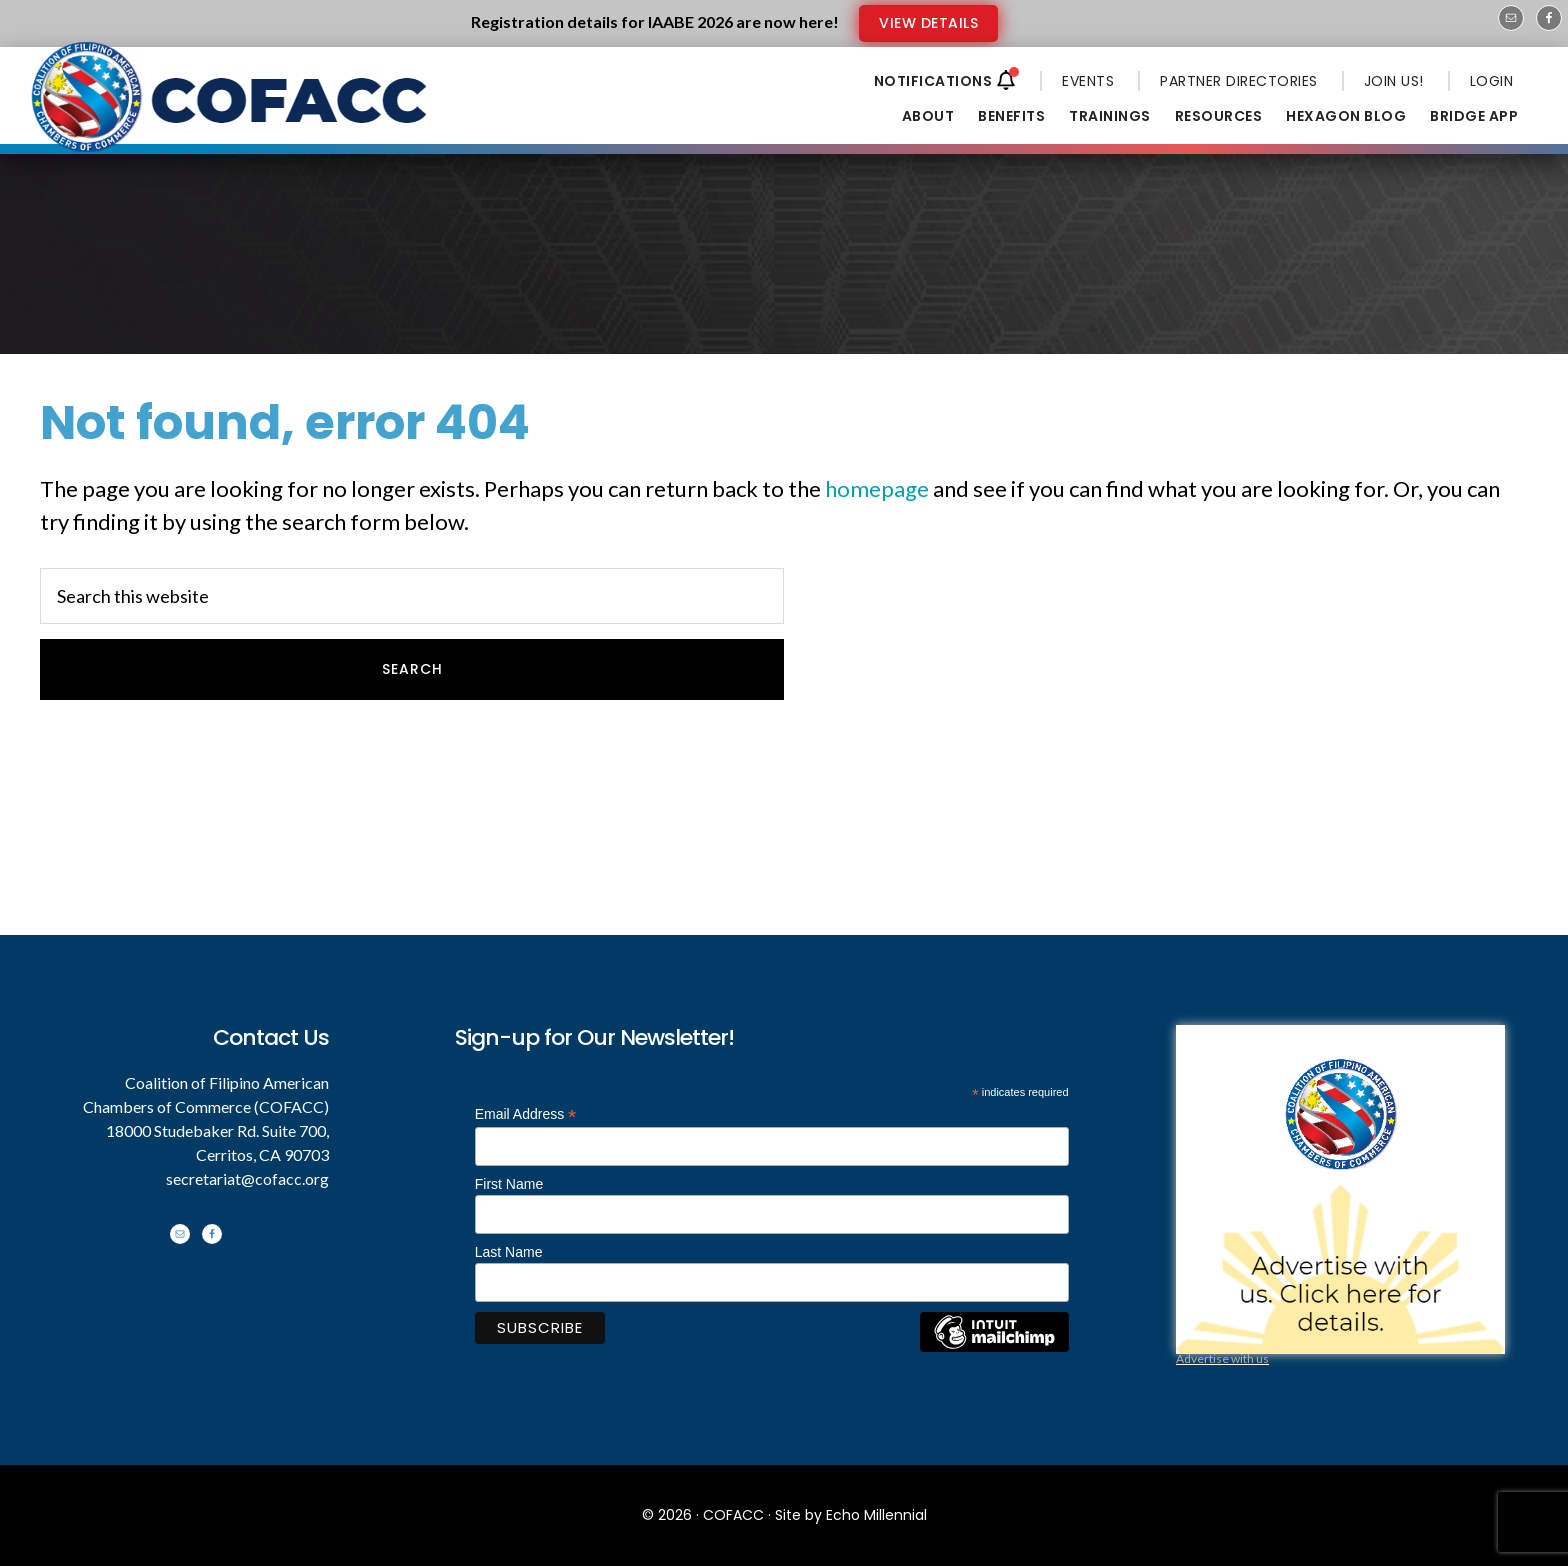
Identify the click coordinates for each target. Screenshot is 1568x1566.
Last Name (509, 1252)
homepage (877, 488)
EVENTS (1088, 81)
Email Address (526, 1114)
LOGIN (1492, 81)
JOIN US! (1394, 81)
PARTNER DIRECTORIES (1239, 81)
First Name (509, 1184)
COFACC (733, 1515)
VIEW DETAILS (928, 23)
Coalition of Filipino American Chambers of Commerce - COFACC (231, 112)
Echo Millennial (876, 1515)
